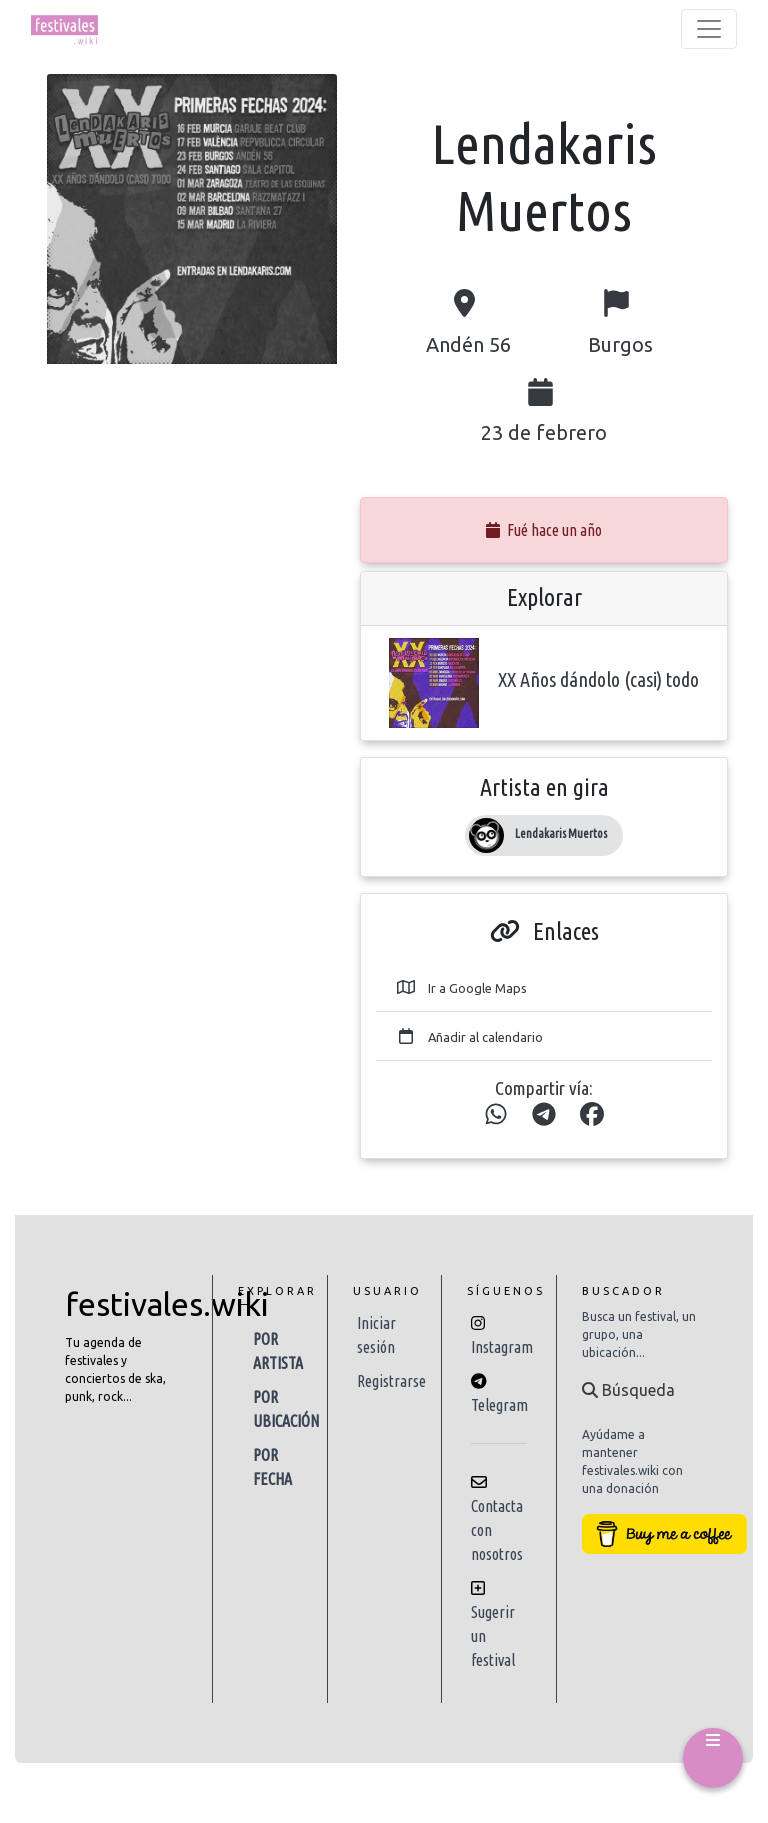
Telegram (499, 1405)
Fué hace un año (544, 530)
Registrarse (391, 1381)
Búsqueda (628, 1390)
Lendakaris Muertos (561, 833)
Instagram (502, 1347)
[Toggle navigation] (709, 29)
